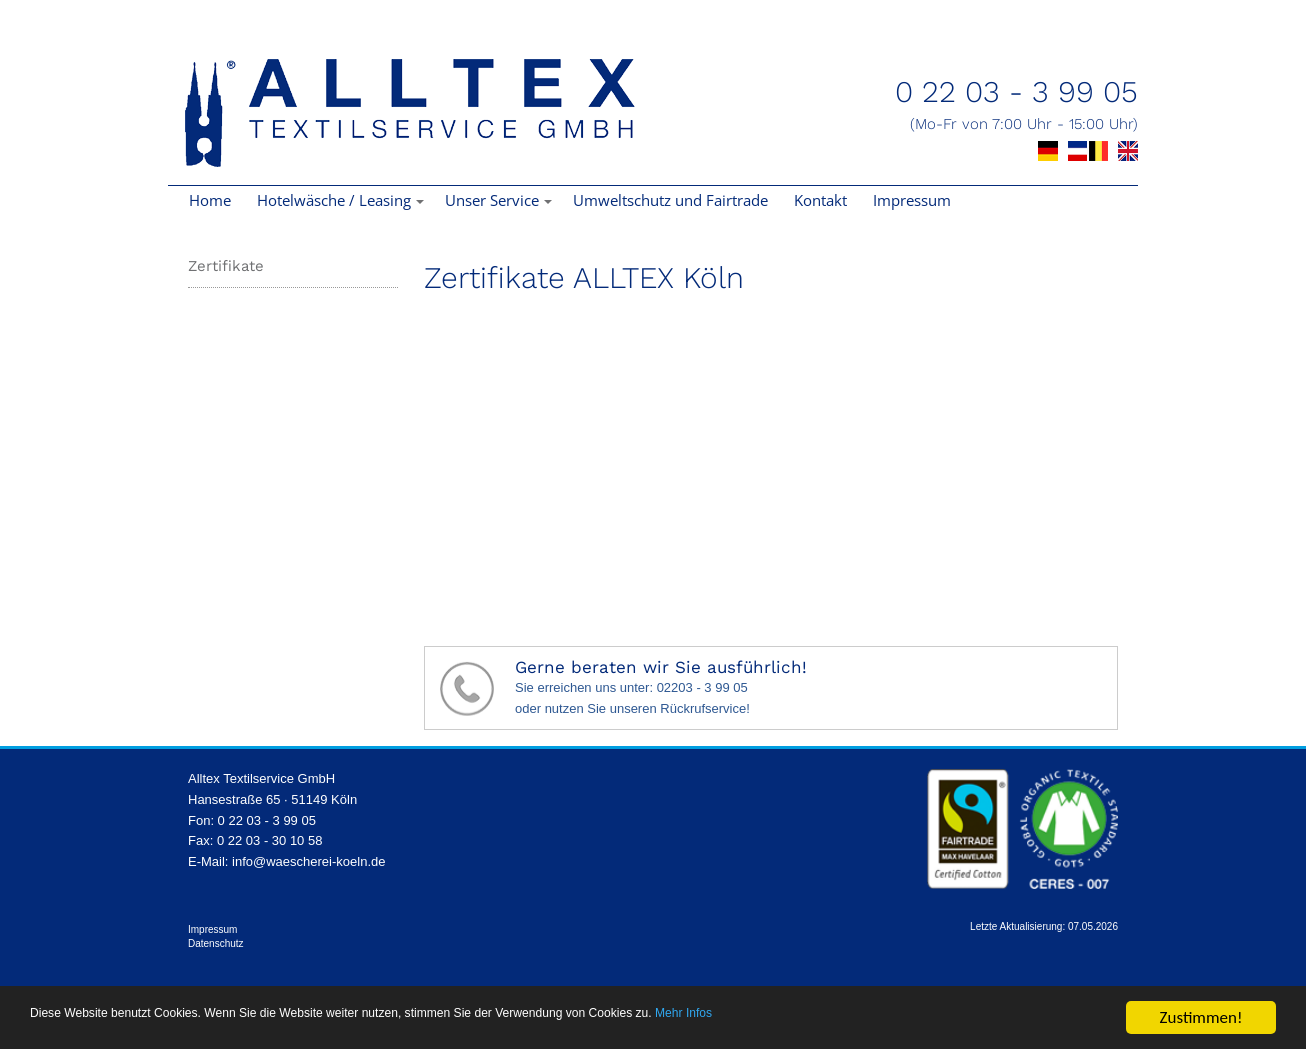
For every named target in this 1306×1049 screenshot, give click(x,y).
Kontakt (820, 200)
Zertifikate (226, 266)
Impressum (912, 200)
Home (210, 200)
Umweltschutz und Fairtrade (670, 200)
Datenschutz (216, 943)
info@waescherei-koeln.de (308, 861)
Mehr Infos (950, 1019)
